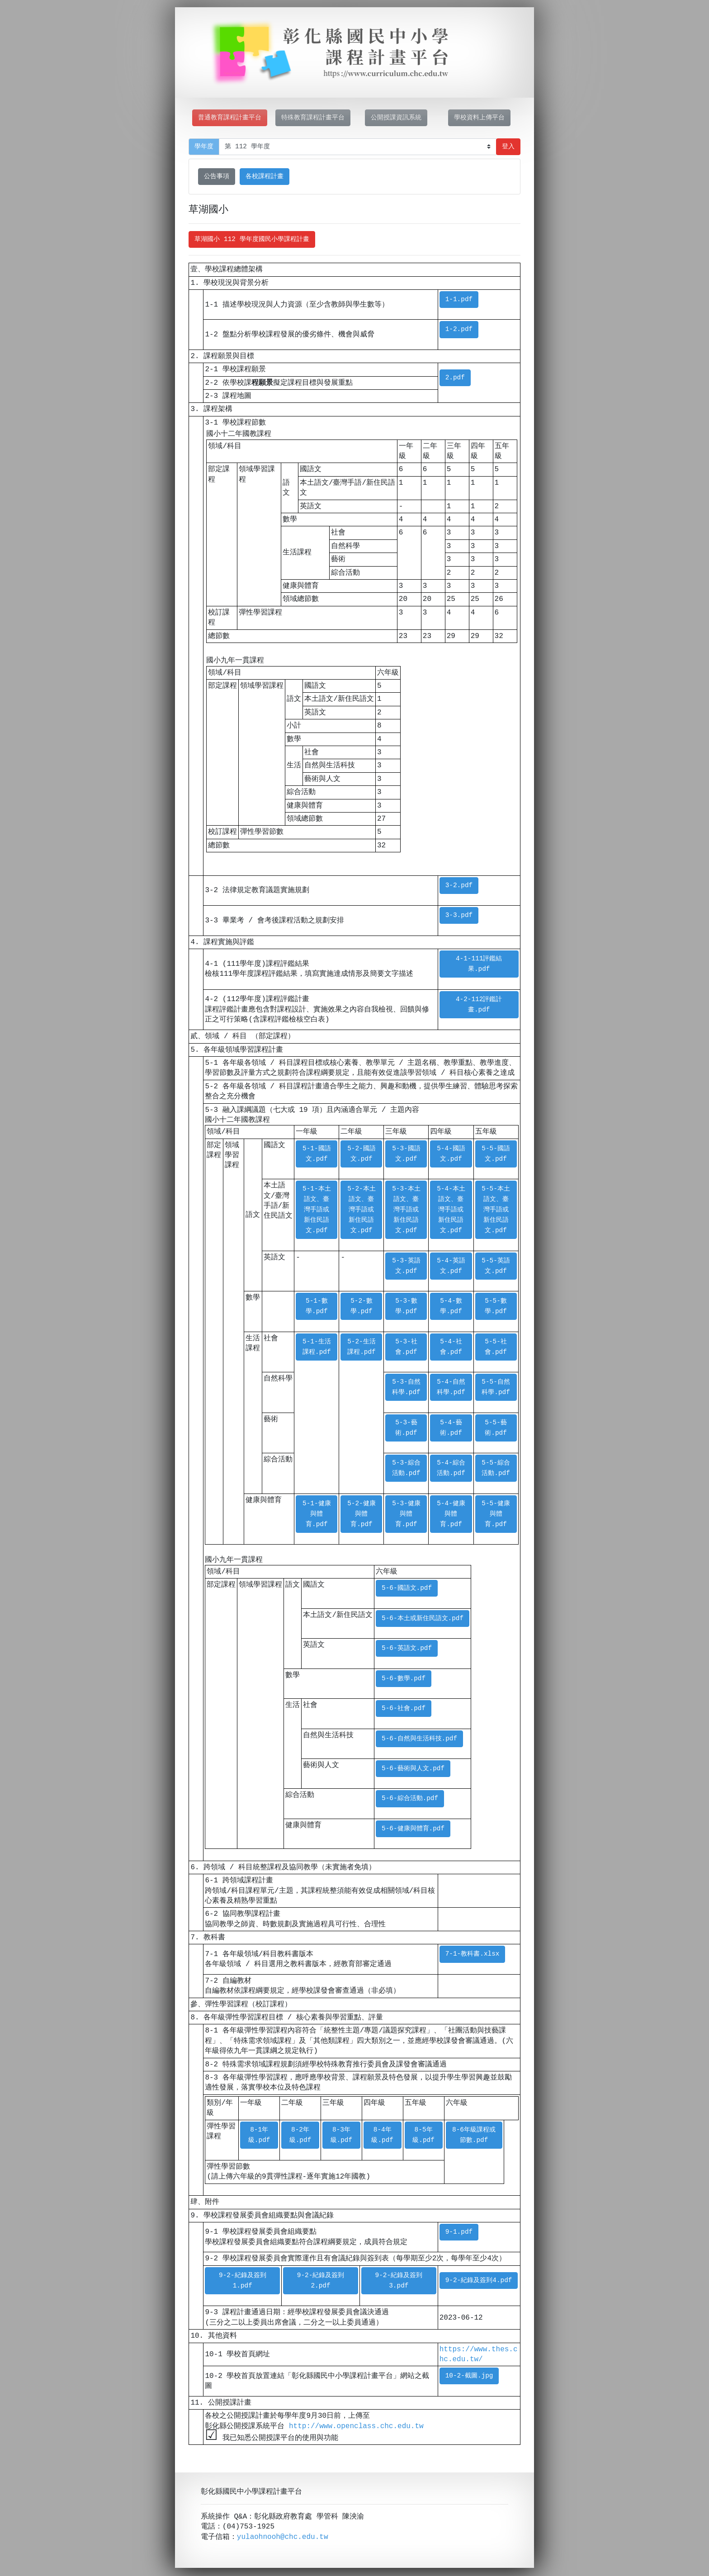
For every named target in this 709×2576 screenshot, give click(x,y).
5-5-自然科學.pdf (496, 1387)
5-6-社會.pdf (403, 1708)
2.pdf (455, 377)
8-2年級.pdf (300, 2135)
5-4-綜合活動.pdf (451, 1468)
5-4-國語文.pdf (451, 1153)
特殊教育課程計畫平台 (313, 117)
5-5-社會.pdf (496, 1347)
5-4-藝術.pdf (451, 1427)
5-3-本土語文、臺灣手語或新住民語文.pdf (406, 1210)
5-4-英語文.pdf (451, 1266)
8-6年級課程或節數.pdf (474, 2135)
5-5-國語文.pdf (496, 1153)
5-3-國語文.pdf (406, 1153)
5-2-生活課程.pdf (361, 1347)
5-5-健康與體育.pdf (496, 1514)
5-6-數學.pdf (403, 1678)
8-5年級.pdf (423, 2135)
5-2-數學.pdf (361, 1306)
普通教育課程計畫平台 (229, 117)
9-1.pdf (459, 2232)
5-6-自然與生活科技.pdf (419, 1739)
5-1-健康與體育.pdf (317, 1514)
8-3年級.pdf (342, 2135)
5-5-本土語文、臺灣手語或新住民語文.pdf (496, 1210)
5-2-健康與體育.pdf (361, 1514)
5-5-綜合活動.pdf (496, 1468)
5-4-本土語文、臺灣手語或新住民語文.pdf (451, 1210)
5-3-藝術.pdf (406, 1427)
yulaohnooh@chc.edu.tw (282, 2538)
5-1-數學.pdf (317, 1306)
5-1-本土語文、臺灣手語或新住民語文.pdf (317, 1210)
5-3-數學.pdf (406, 1306)
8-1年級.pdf (259, 2135)
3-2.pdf (459, 885)
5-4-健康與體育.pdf (451, 1514)
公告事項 (216, 176)
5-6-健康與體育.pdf (413, 1828)
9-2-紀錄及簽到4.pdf (478, 2280)
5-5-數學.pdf (496, 1306)
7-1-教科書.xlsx (472, 1954)
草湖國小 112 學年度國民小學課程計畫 (251, 239)
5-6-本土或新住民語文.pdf (422, 1618)
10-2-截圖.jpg (469, 2376)
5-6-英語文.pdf (407, 1648)
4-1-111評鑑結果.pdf (479, 964)
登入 (508, 146)
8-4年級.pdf (382, 2135)
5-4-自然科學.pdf (451, 1387)
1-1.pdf (459, 299)
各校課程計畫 (265, 176)
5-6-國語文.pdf (407, 1588)
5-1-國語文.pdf (317, 1153)
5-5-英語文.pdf (496, 1266)
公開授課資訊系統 (396, 117)
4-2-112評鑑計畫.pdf (479, 1004)
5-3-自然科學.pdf (406, 1387)
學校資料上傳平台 (479, 117)
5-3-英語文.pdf (406, 1266)
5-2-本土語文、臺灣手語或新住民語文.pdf (361, 1210)
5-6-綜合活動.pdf (410, 1798)
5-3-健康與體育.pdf (406, 1514)
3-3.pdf (459, 915)
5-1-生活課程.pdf (317, 1347)
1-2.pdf (459, 329)
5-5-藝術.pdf (496, 1427)
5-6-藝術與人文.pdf (413, 1768)
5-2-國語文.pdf (361, 1153)
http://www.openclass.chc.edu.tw (356, 2426)
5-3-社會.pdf (406, 1347)
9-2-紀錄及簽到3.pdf (399, 2280)
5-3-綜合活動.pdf (406, 1468)
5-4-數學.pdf (451, 1306)
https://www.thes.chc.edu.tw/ (479, 2354)
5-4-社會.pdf (451, 1347)
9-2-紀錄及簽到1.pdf (242, 2280)
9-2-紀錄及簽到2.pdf (321, 2280)
